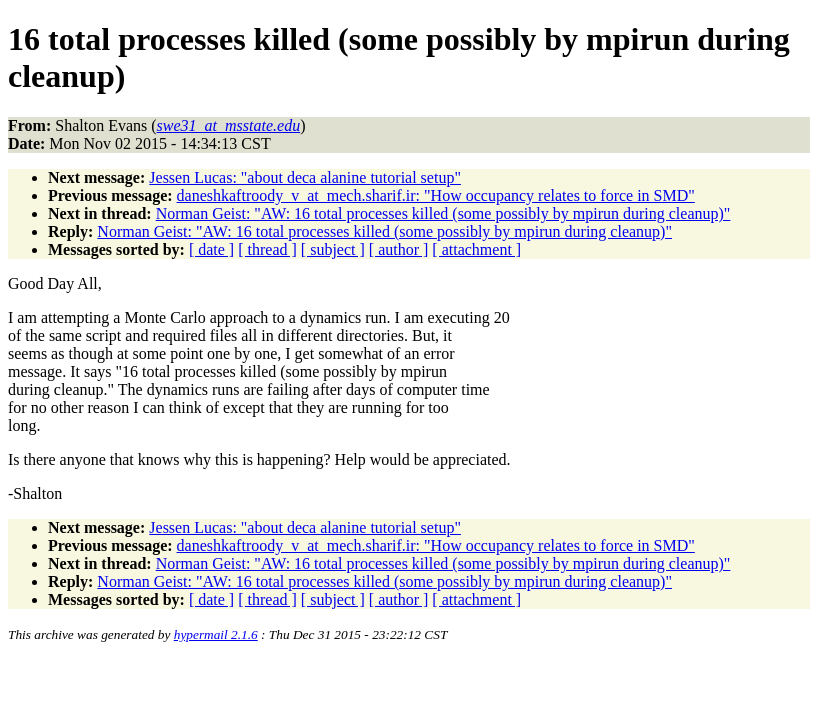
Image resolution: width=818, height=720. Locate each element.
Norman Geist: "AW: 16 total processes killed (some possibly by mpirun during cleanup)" (443, 213)
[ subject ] (333, 249)
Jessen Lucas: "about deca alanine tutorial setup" (305, 177)
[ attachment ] (476, 249)
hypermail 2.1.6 (216, 634)
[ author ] (399, 249)
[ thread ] (267, 249)
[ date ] (211, 249)
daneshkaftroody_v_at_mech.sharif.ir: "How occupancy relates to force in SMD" (436, 195)
